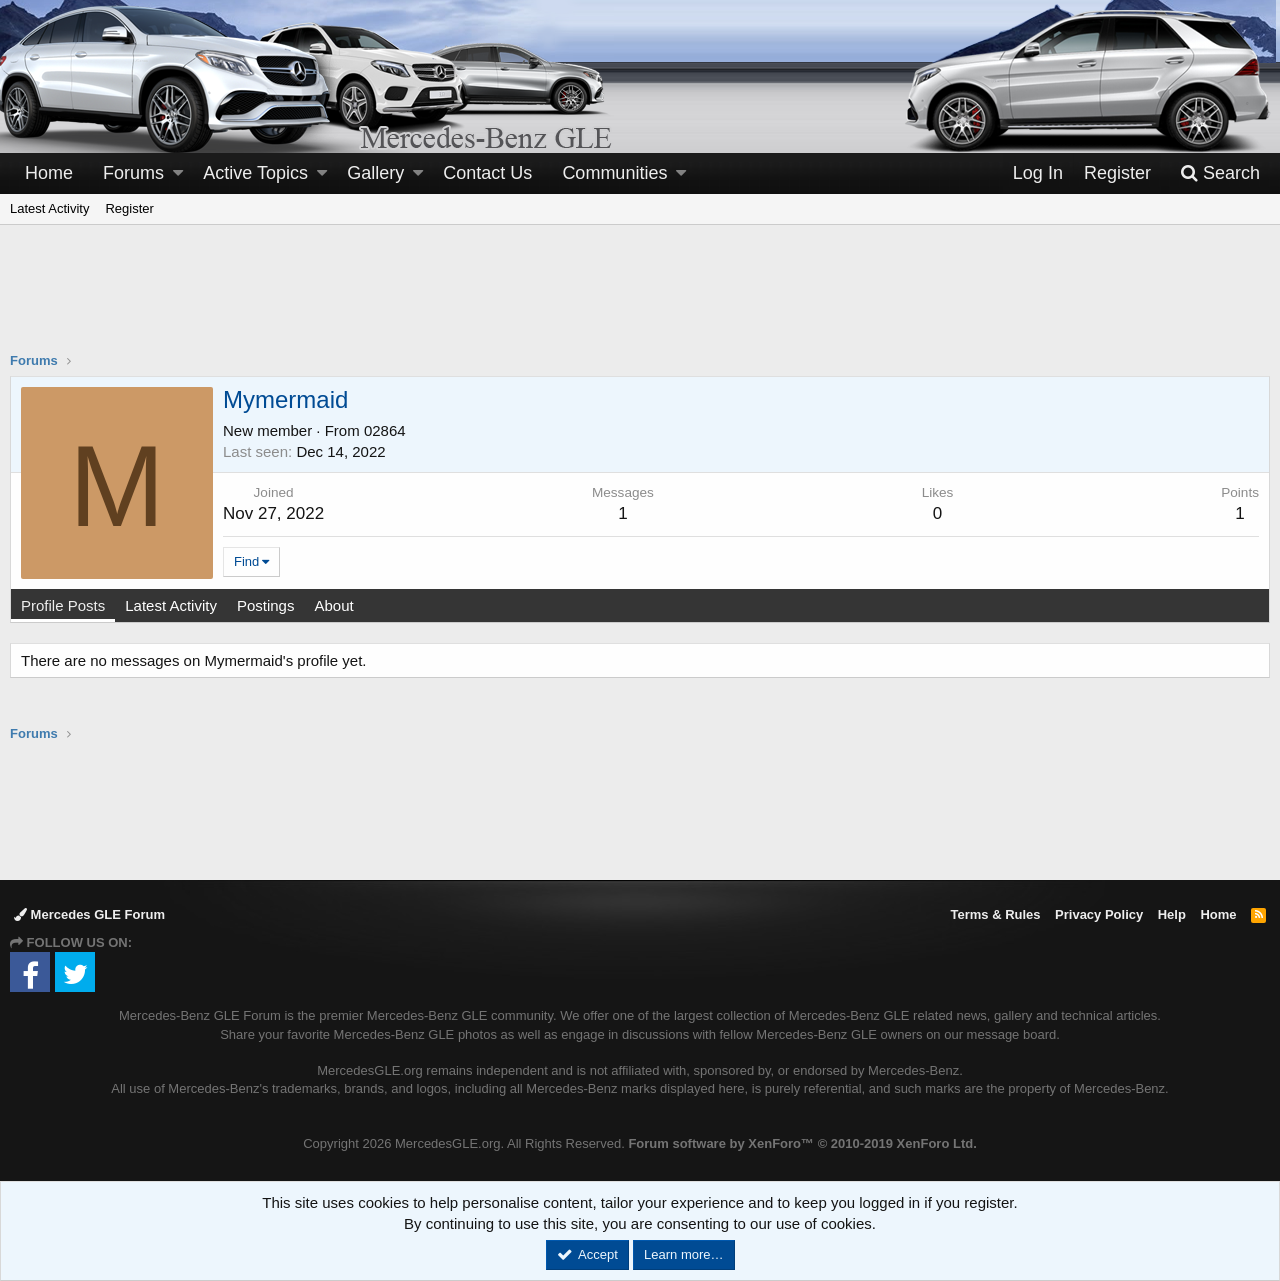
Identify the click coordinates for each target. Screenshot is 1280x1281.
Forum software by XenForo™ (802, 1143)
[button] (178, 173)
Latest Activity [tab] (171, 605)
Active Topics (255, 173)
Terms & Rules (995, 914)
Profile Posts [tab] (63, 605)
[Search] (1220, 173)
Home (49, 173)
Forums (133, 173)
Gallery (375, 173)
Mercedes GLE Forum (89, 914)
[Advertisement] (640, 301)
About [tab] (333, 605)
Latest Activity (49, 208)
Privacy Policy (1099, 914)
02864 (385, 430)
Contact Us (487, 173)
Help (1172, 914)
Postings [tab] (266, 605)
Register (129, 208)
